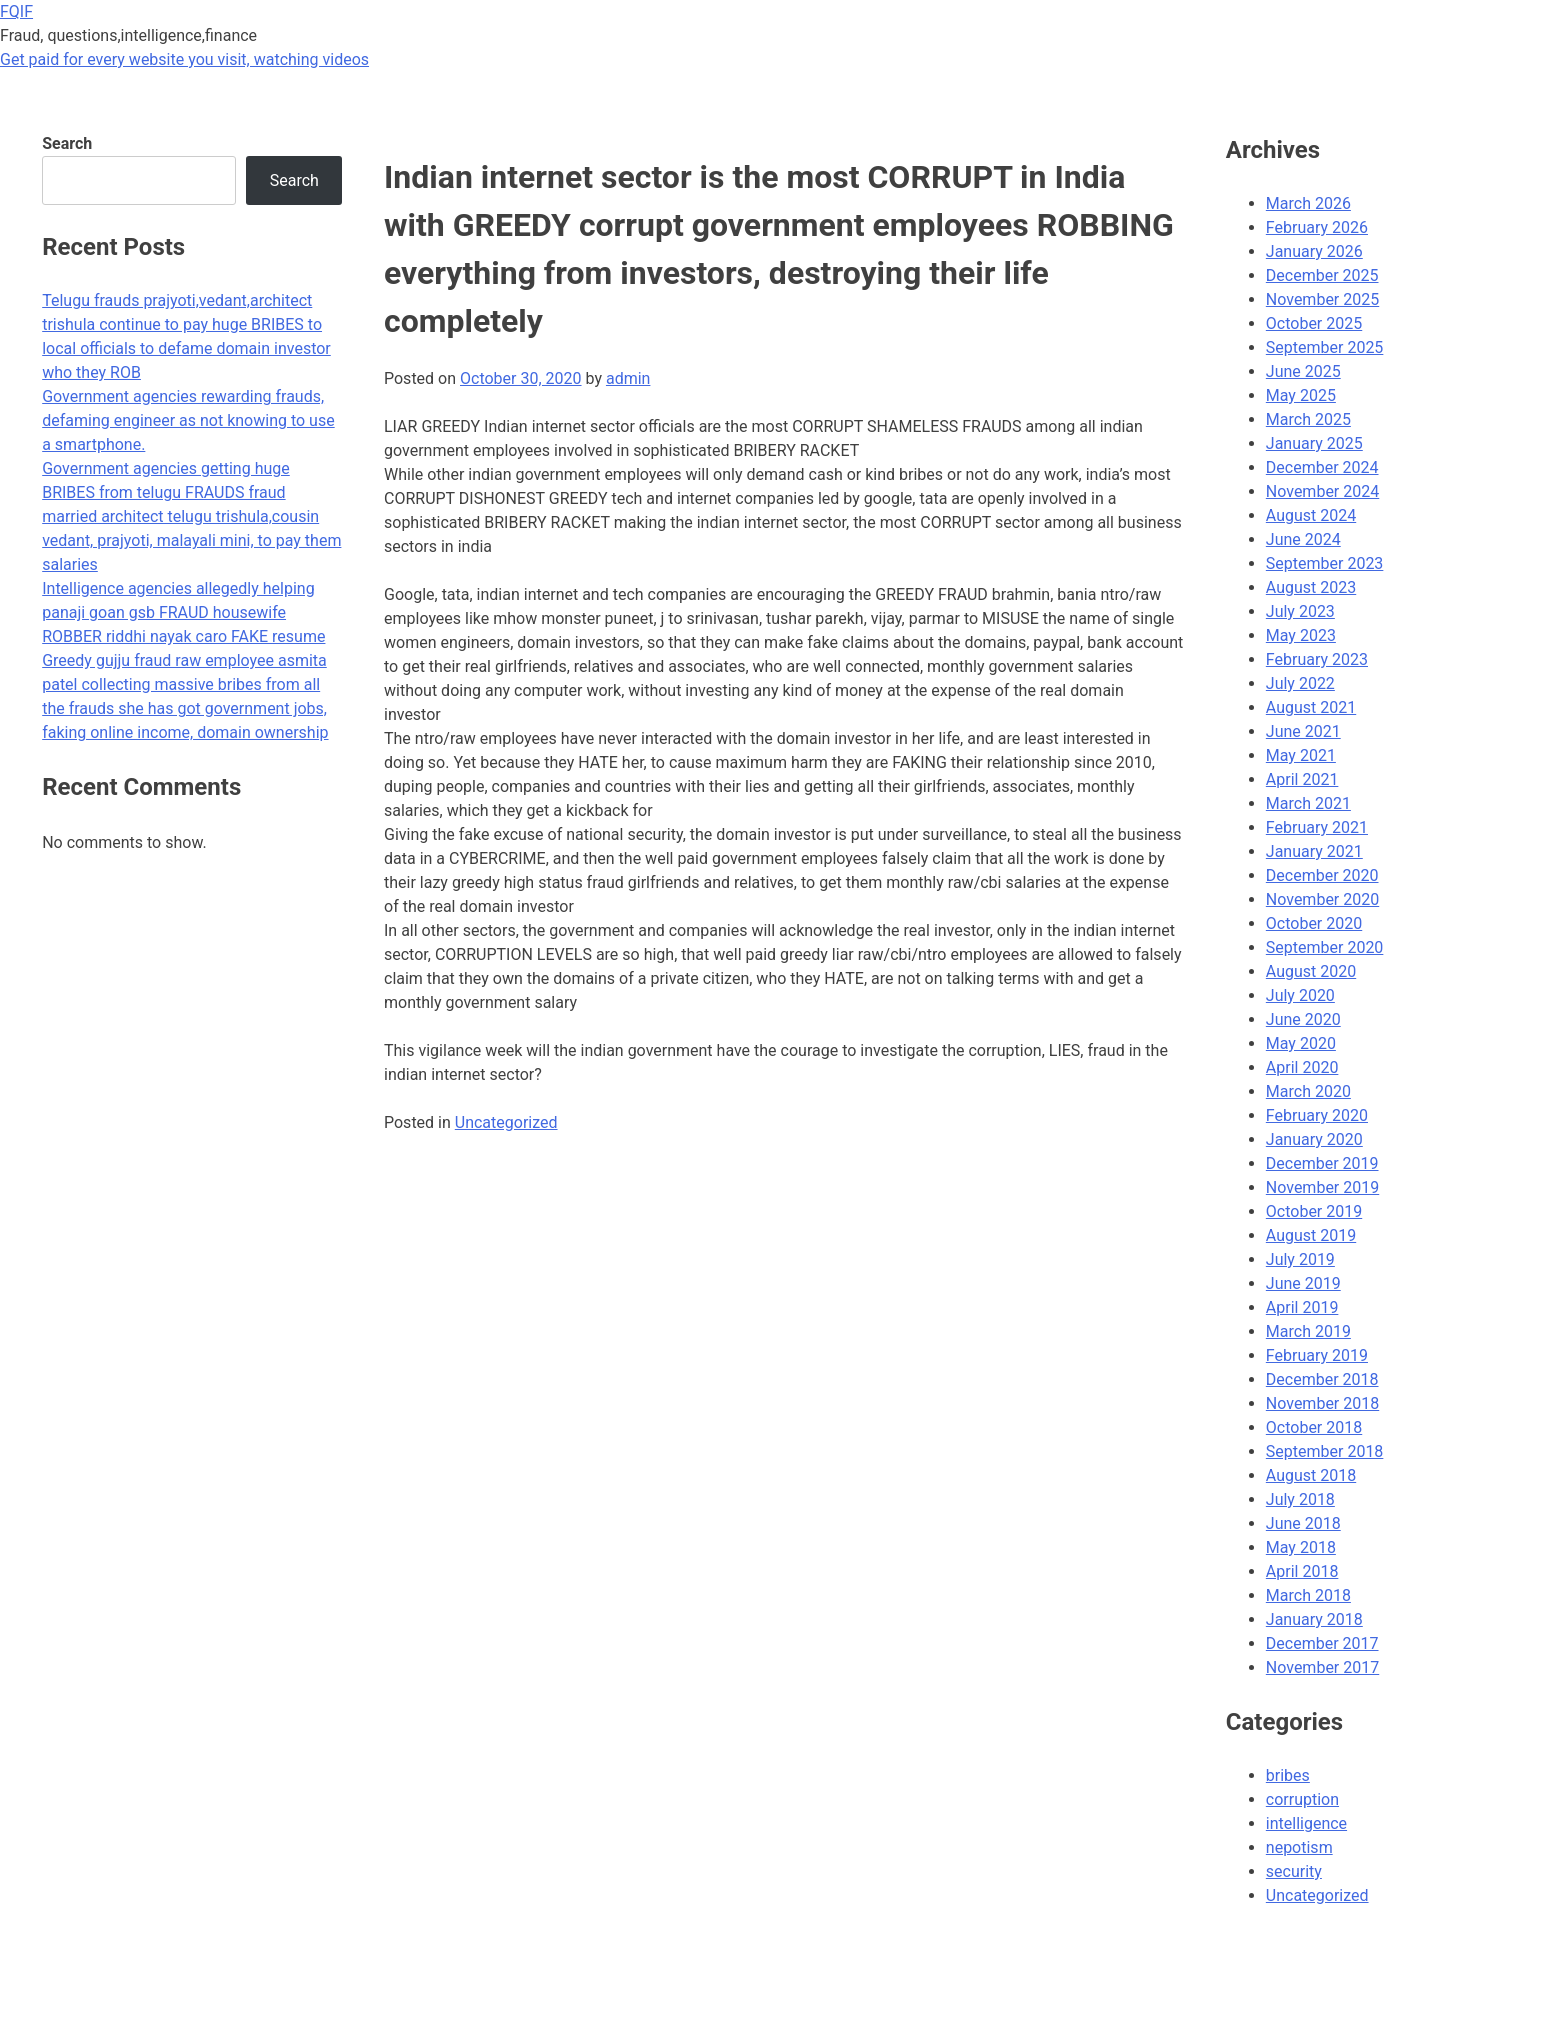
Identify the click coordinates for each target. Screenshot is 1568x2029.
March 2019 (1308, 1331)
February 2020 (1317, 1115)
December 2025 (1322, 275)
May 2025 (1301, 395)
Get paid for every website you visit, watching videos (184, 59)
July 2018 (1300, 1499)
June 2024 (1303, 539)
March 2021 (1308, 803)
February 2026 (1317, 227)
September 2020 (1325, 947)
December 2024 (1322, 467)
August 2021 (1311, 707)
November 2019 (1322, 1187)
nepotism (1299, 1847)
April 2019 (1302, 1307)
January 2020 (1314, 1139)
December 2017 (1322, 1643)
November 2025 (1322, 299)
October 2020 (1314, 923)
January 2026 (1314, 251)
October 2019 (1314, 1211)
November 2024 (1322, 491)
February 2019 (1317, 1355)
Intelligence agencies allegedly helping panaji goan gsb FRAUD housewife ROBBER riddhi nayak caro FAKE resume (183, 612)
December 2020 (1322, 875)
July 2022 (1300, 683)
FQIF (16, 11)
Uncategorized (506, 1122)
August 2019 (1311, 1235)
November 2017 (1322, 1667)
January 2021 (1314, 851)
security (1294, 1871)
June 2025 (1303, 371)
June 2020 (1303, 1019)
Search (67, 143)
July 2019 (1300, 1259)
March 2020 (1308, 1091)
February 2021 (1317, 827)
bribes (1288, 1775)
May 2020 (1301, 1043)
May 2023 (1301, 635)
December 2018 (1322, 1379)
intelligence (1306, 1823)
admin (628, 378)
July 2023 (1300, 611)
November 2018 (1322, 1403)
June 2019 (1303, 1283)
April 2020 (1302, 1067)
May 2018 (1301, 1547)
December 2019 (1322, 1163)
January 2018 (1314, 1619)
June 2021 (1303, 731)
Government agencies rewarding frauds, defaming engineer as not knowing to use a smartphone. (188, 420)
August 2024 (1311, 515)
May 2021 (1301, 755)
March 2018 (1308, 1595)
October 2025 (1314, 323)
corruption (1302, 1799)
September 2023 (1325, 563)
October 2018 (1314, 1427)
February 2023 (1317, 659)
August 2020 (1311, 971)
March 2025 (1308, 419)
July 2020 (1300, 995)
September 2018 (1325, 1451)
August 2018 (1311, 1475)
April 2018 (1302, 1571)
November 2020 (1322, 899)
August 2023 (1311, 587)
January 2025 (1314, 443)
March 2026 (1308, 203)
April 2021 (1302, 779)
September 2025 (1325, 347)
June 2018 (1303, 1523)
